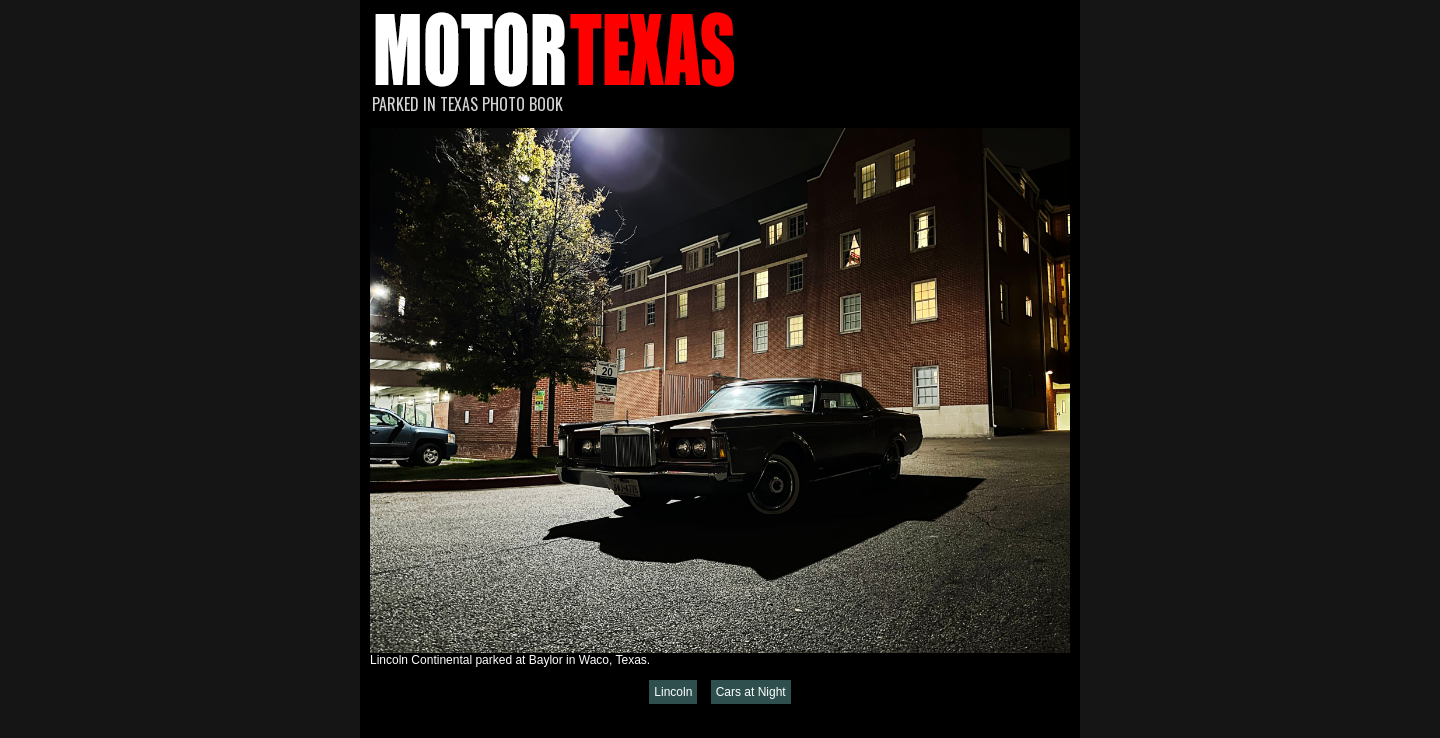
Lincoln (673, 692)
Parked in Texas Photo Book (467, 104)
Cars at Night (751, 692)
